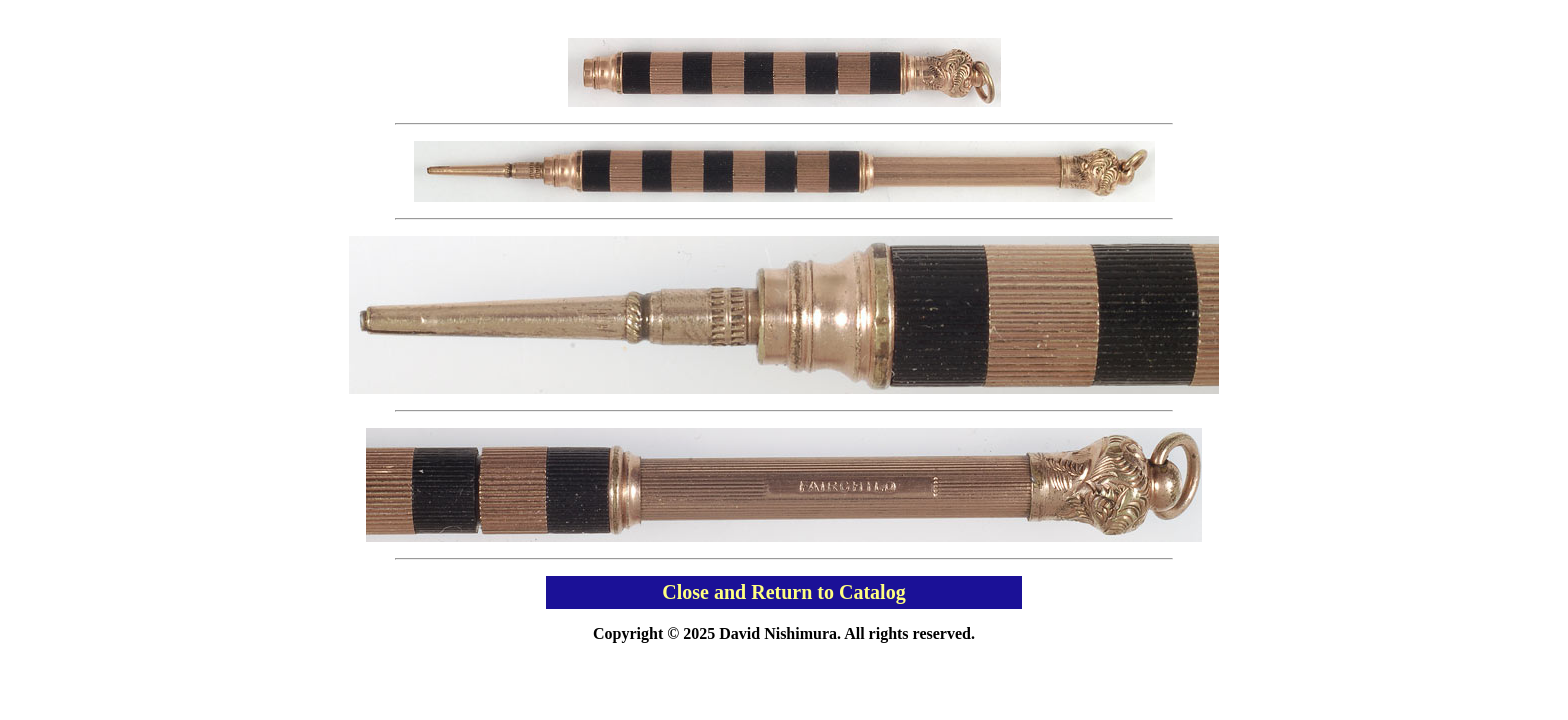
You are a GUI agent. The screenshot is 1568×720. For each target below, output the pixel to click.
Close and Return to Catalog (783, 592)
